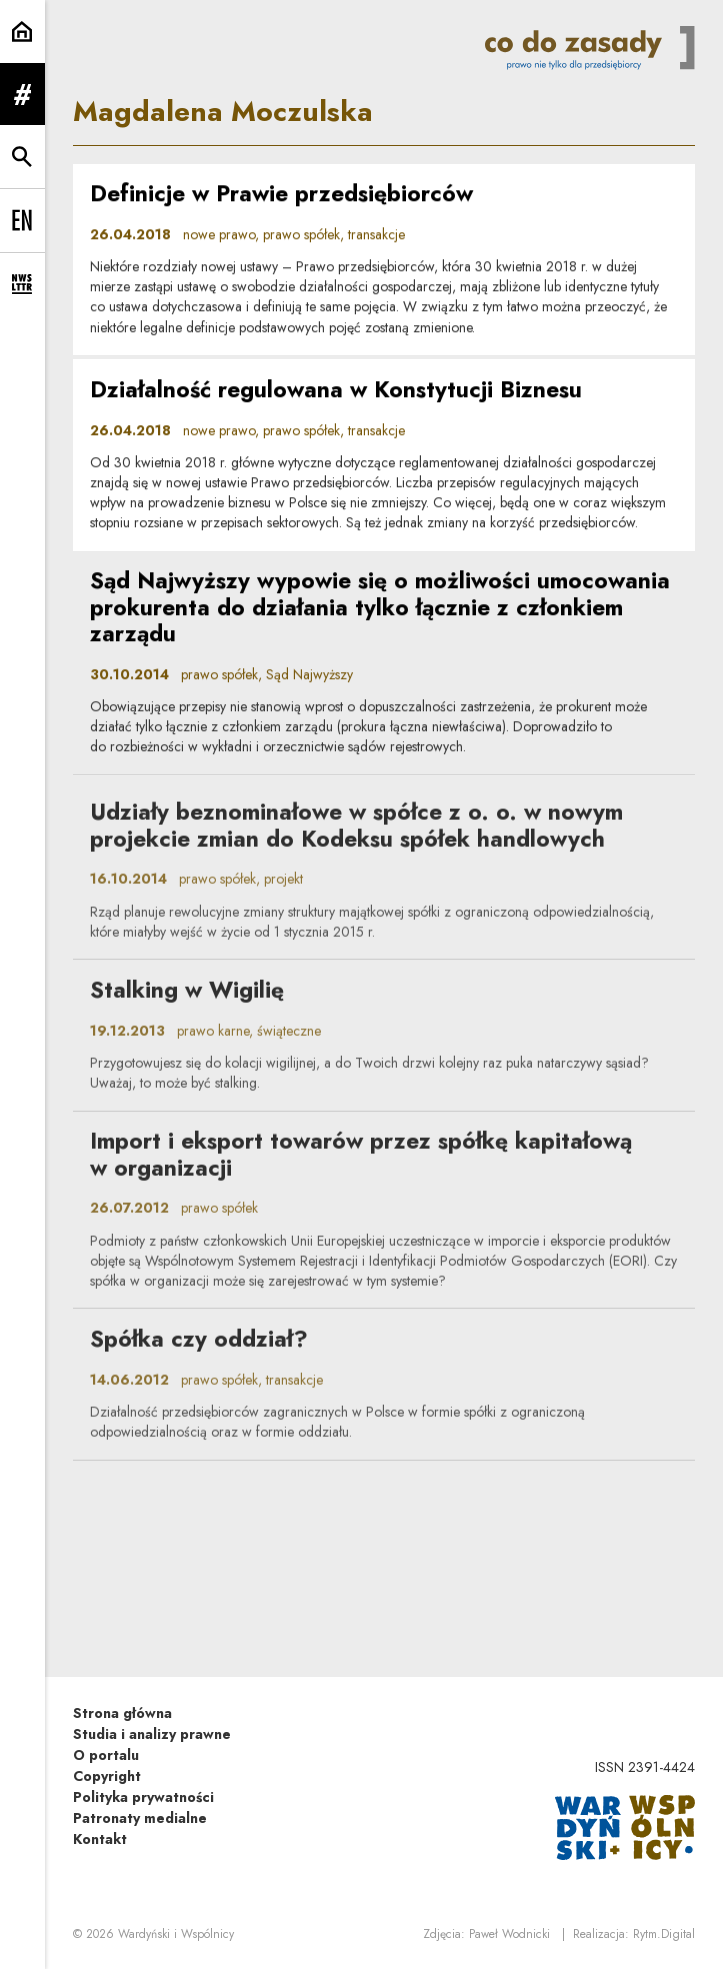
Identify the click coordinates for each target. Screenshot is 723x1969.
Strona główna (122, 1713)
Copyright (107, 1776)
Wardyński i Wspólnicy (176, 1934)
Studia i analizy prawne (152, 1734)
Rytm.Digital (664, 1934)
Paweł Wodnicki (509, 1934)
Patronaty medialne (140, 1818)
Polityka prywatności (143, 1797)
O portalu (106, 1755)
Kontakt (100, 1839)
